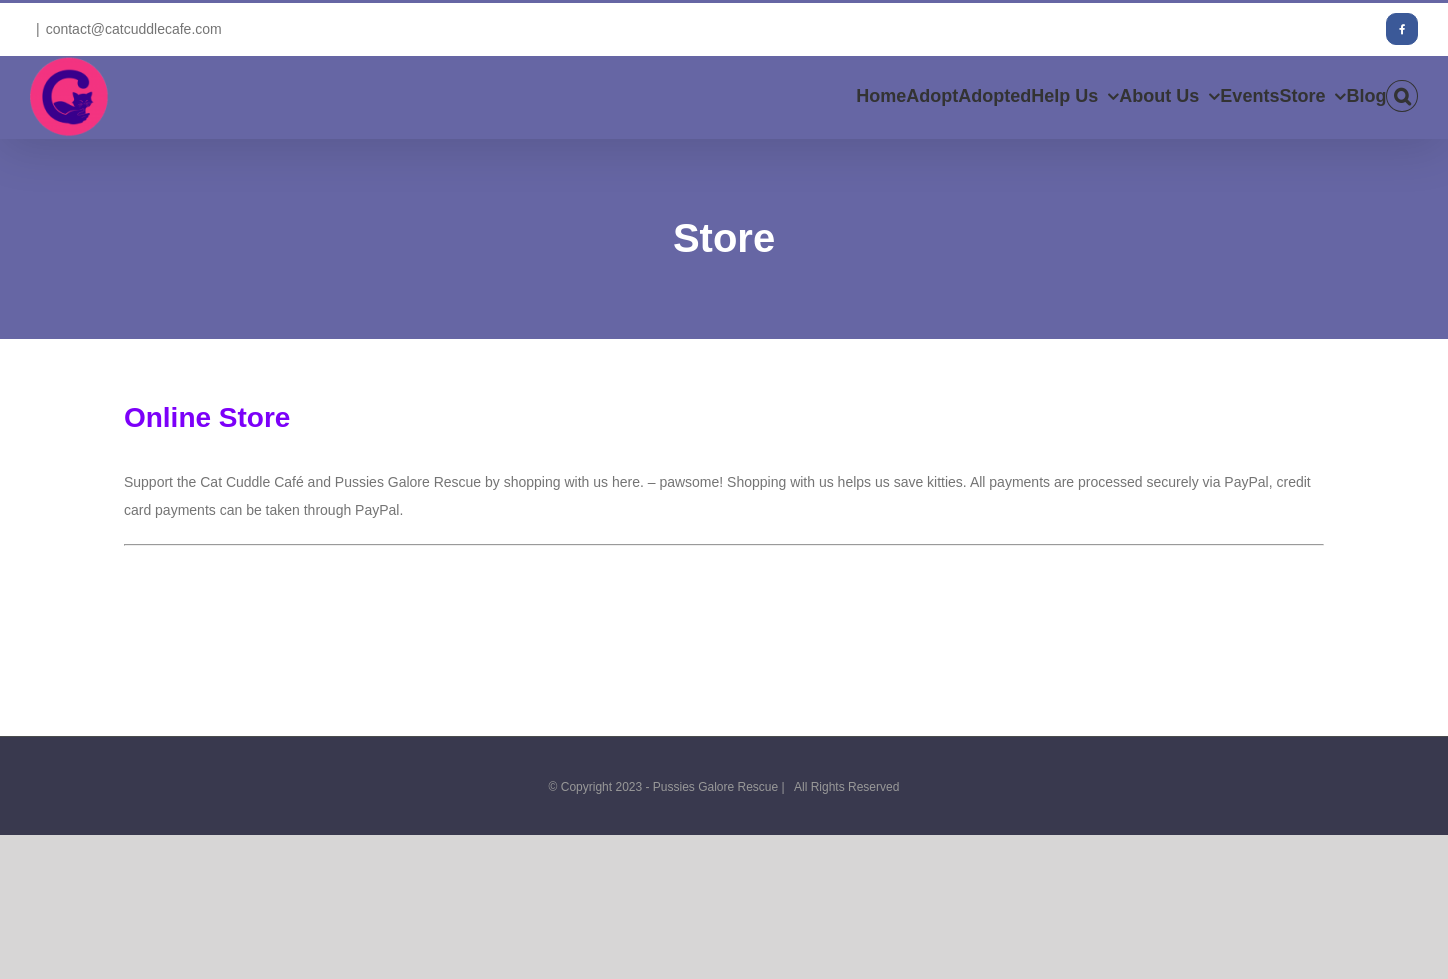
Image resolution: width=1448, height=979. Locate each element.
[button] (1402, 96)
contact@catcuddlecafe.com (134, 29)
